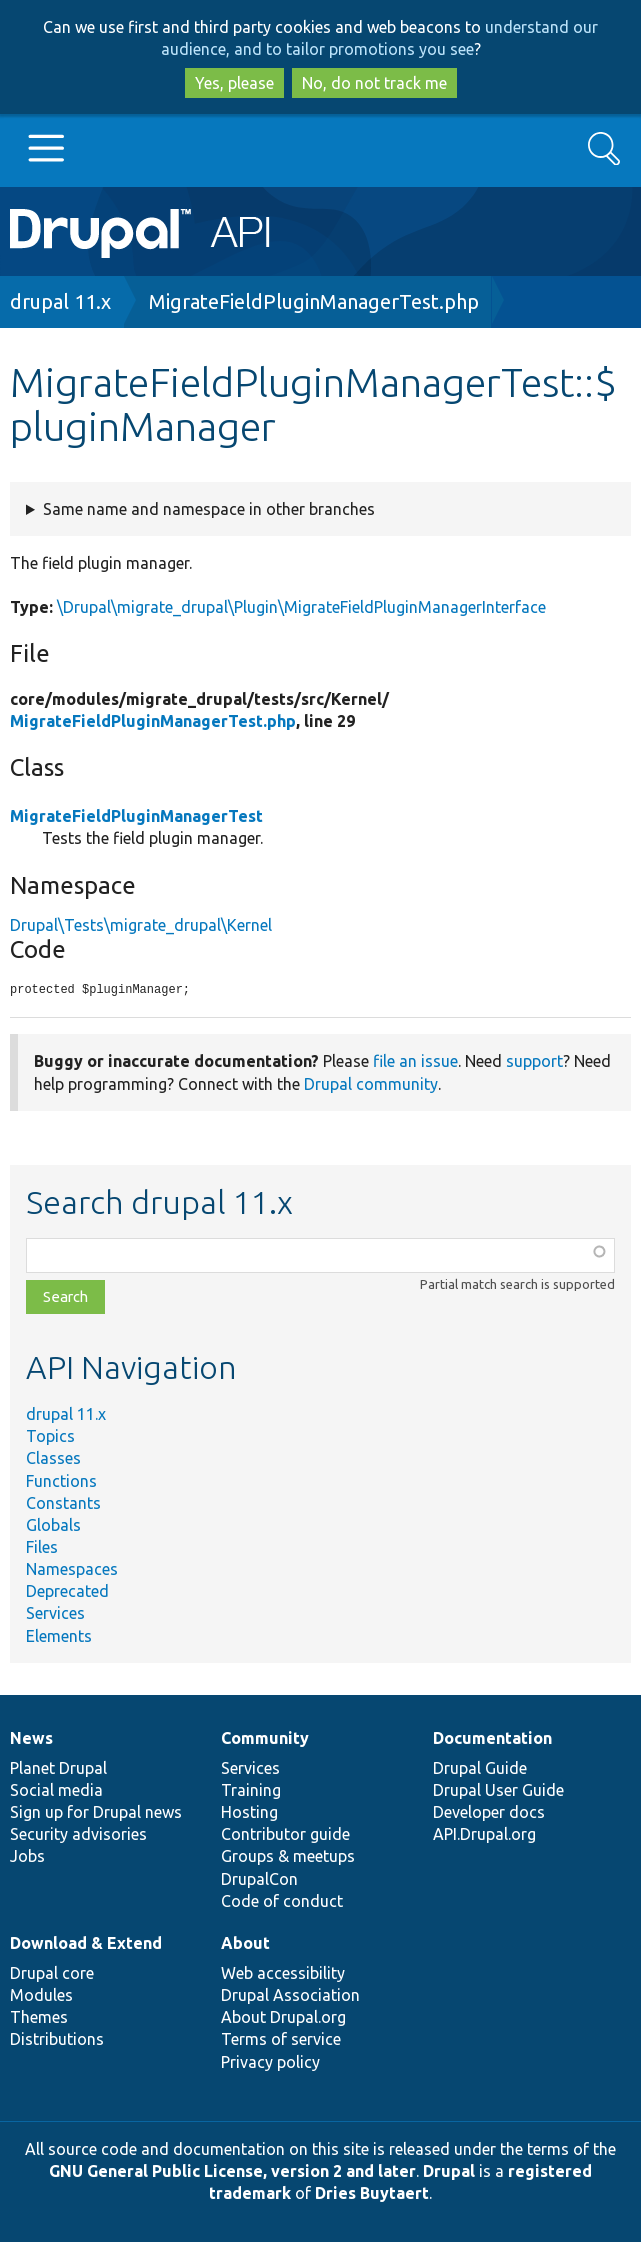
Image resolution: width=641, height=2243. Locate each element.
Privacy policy (270, 2063)
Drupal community (371, 1085)
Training (251, 1791)
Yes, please (234, 83)
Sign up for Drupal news (96, 1813)
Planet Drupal (58, 1769)
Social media (56, 1791)
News (31, 1739)
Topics (50, 1437)
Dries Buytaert (372, 2194)
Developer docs (489, 1813)
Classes (53, 1459)
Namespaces (72, 1570)
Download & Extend (86, 1944)
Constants (63, 1504)
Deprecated (67, 1592)
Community (265, 1739)
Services (55, 1614)
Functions (61, 1482)
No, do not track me (374, 83)
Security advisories (78, 1835)
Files (42, 1548)
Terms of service (281, 2040)
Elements (59, 1637)
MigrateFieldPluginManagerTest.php (314, 301)
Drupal (449, 2172)
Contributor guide (285, 1835)
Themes (39, 2018)
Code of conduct (282, 1902)
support (534, 1062)
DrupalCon (259, 1880)
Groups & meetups (288, 1857)
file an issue (415, 1062)
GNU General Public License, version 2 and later (232, 2172)
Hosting (249, 1813)
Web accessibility (283, 1974)
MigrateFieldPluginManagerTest (136, 816)
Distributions (57, 2040)
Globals (53, 1526)
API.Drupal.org (484, 1835)
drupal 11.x (60, 301)
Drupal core (52, 1974)
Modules (41, 1996)
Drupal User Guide (498, 1791)
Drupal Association (290, 1996)
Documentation (492, 1739)
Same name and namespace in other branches (209, 509)
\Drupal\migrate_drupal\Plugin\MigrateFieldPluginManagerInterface (301, 607)
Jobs (27, 1857)
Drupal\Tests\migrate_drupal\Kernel (141, 925)
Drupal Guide (480, 1769)
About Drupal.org (283, 2018)
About (245, 1944)
